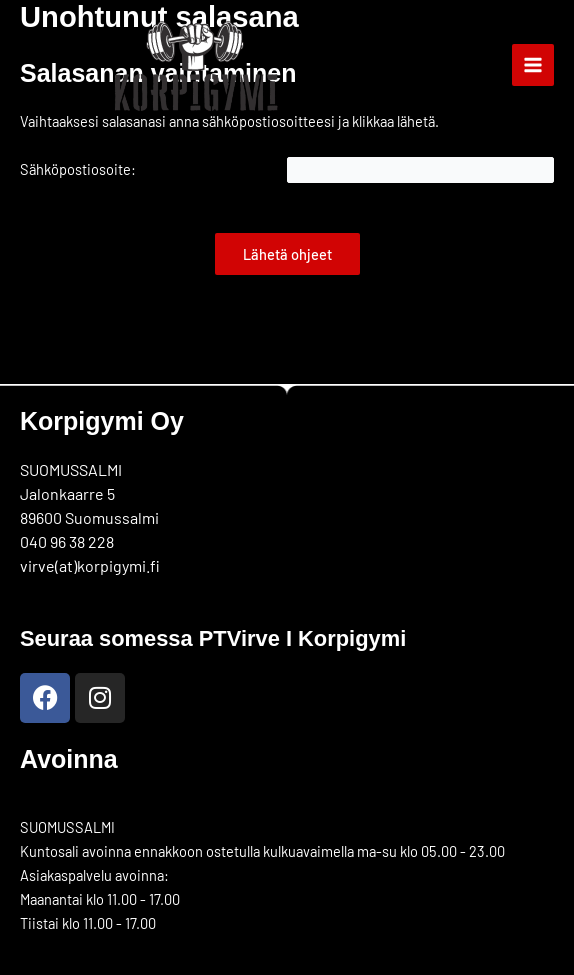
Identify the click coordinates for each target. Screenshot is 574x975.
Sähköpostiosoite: (78, 169)
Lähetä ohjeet (287, 254)
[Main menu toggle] (533, 65)
